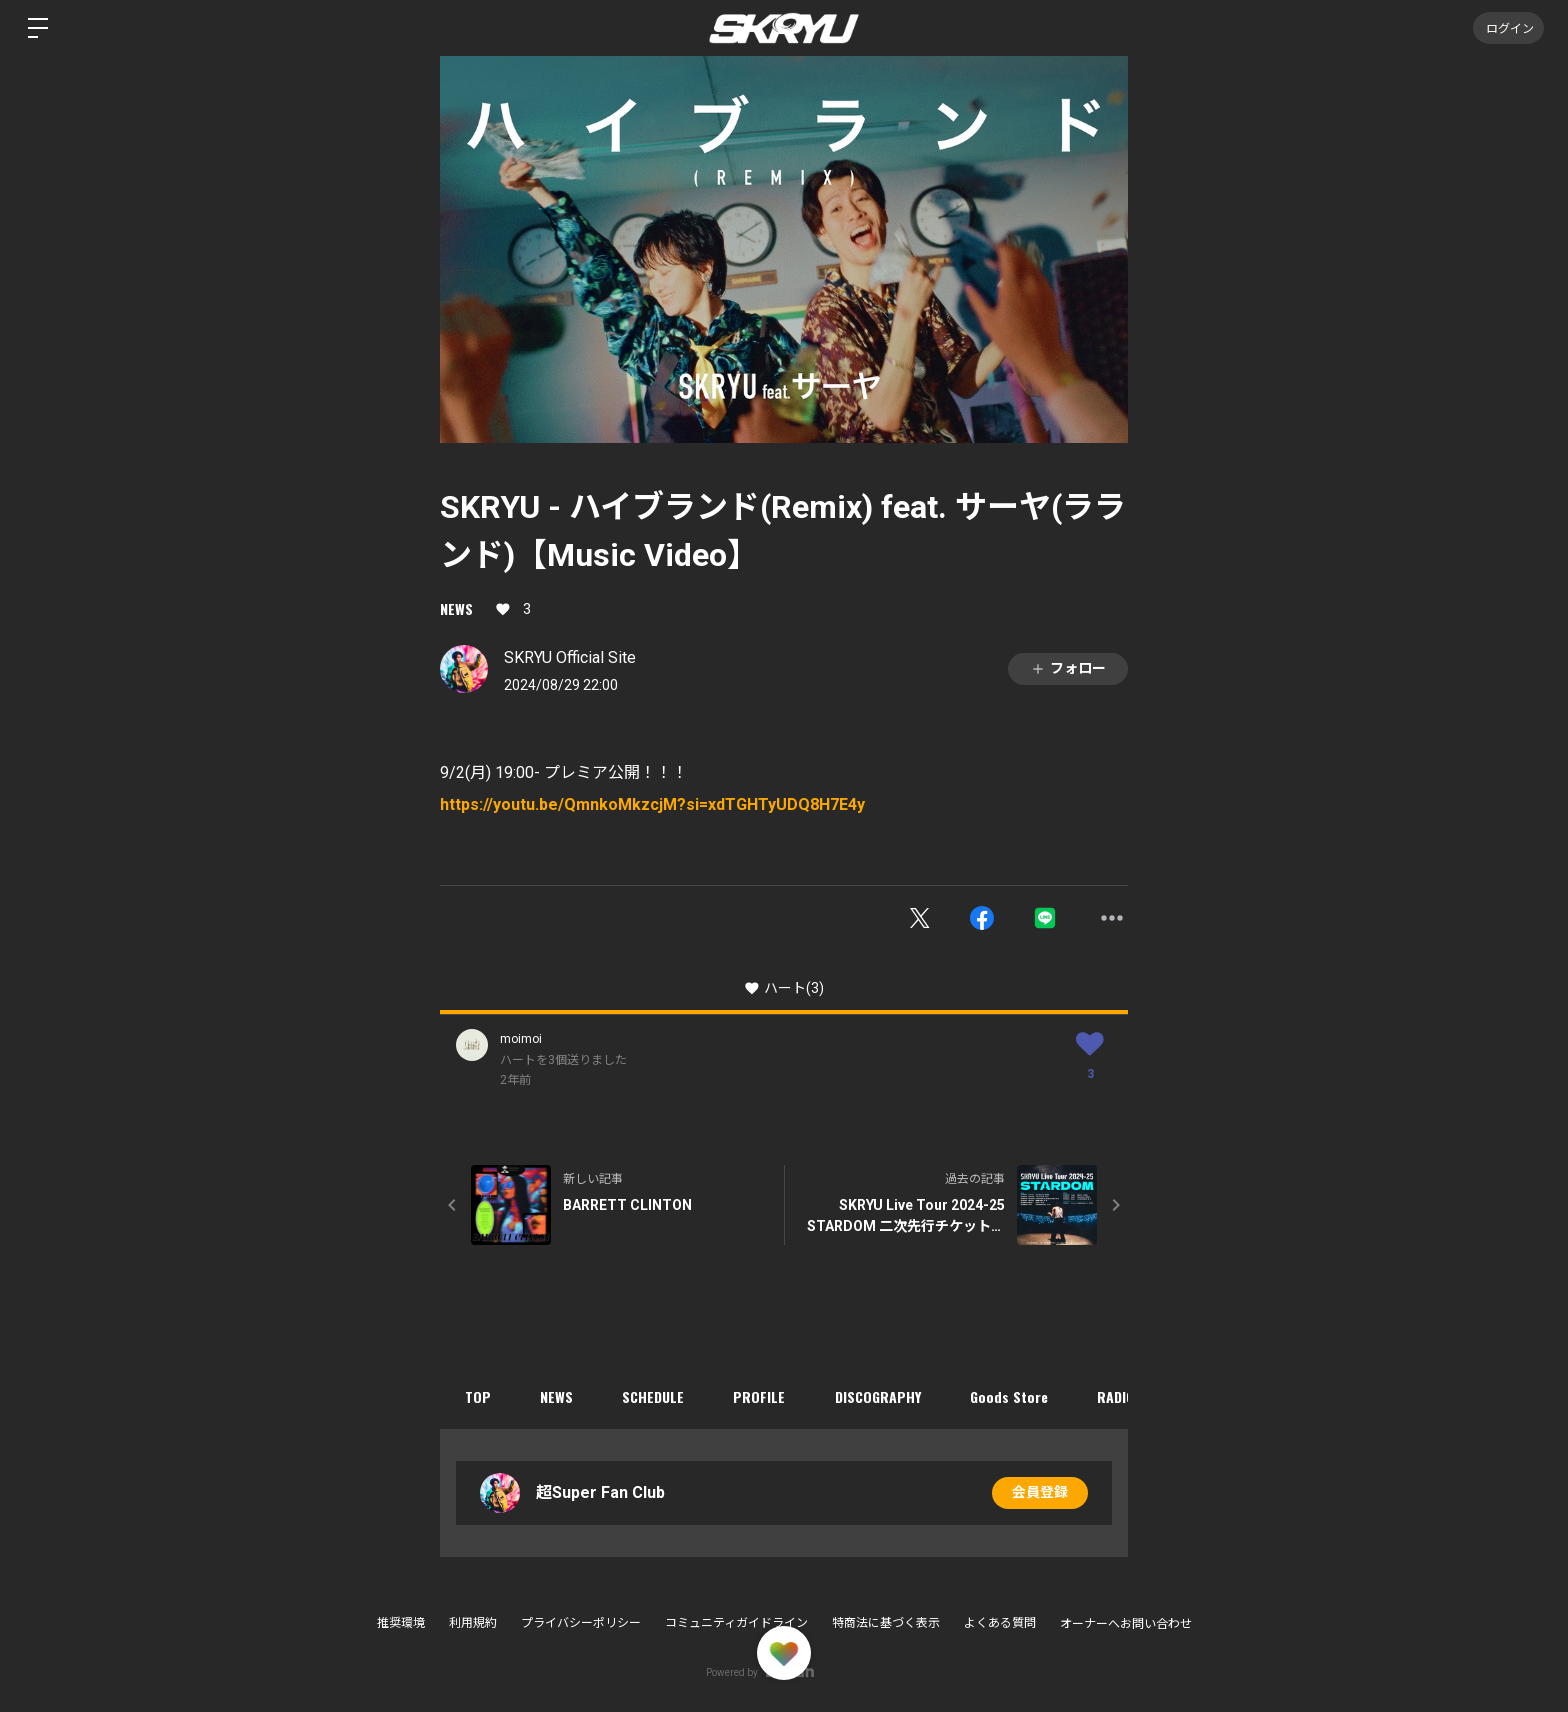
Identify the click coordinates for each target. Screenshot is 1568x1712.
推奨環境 (401, 1623)
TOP (478, 1396)
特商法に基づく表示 (886, 1623)
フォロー (1068, 668)
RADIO (1121, 1396)
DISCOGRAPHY (881, 1396)
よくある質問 (1000, 1623)
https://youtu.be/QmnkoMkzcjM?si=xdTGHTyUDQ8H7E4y (652, 804)
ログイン (1508, 27)
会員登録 (1040, 1493)
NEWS (456, 608)
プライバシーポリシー (581, 1623)
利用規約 (473, 1623)
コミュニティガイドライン (736, 1623)
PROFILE (762, 1396)
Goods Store (1013, 1396)
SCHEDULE (655, 1396)
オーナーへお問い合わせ (1126, 1624)
